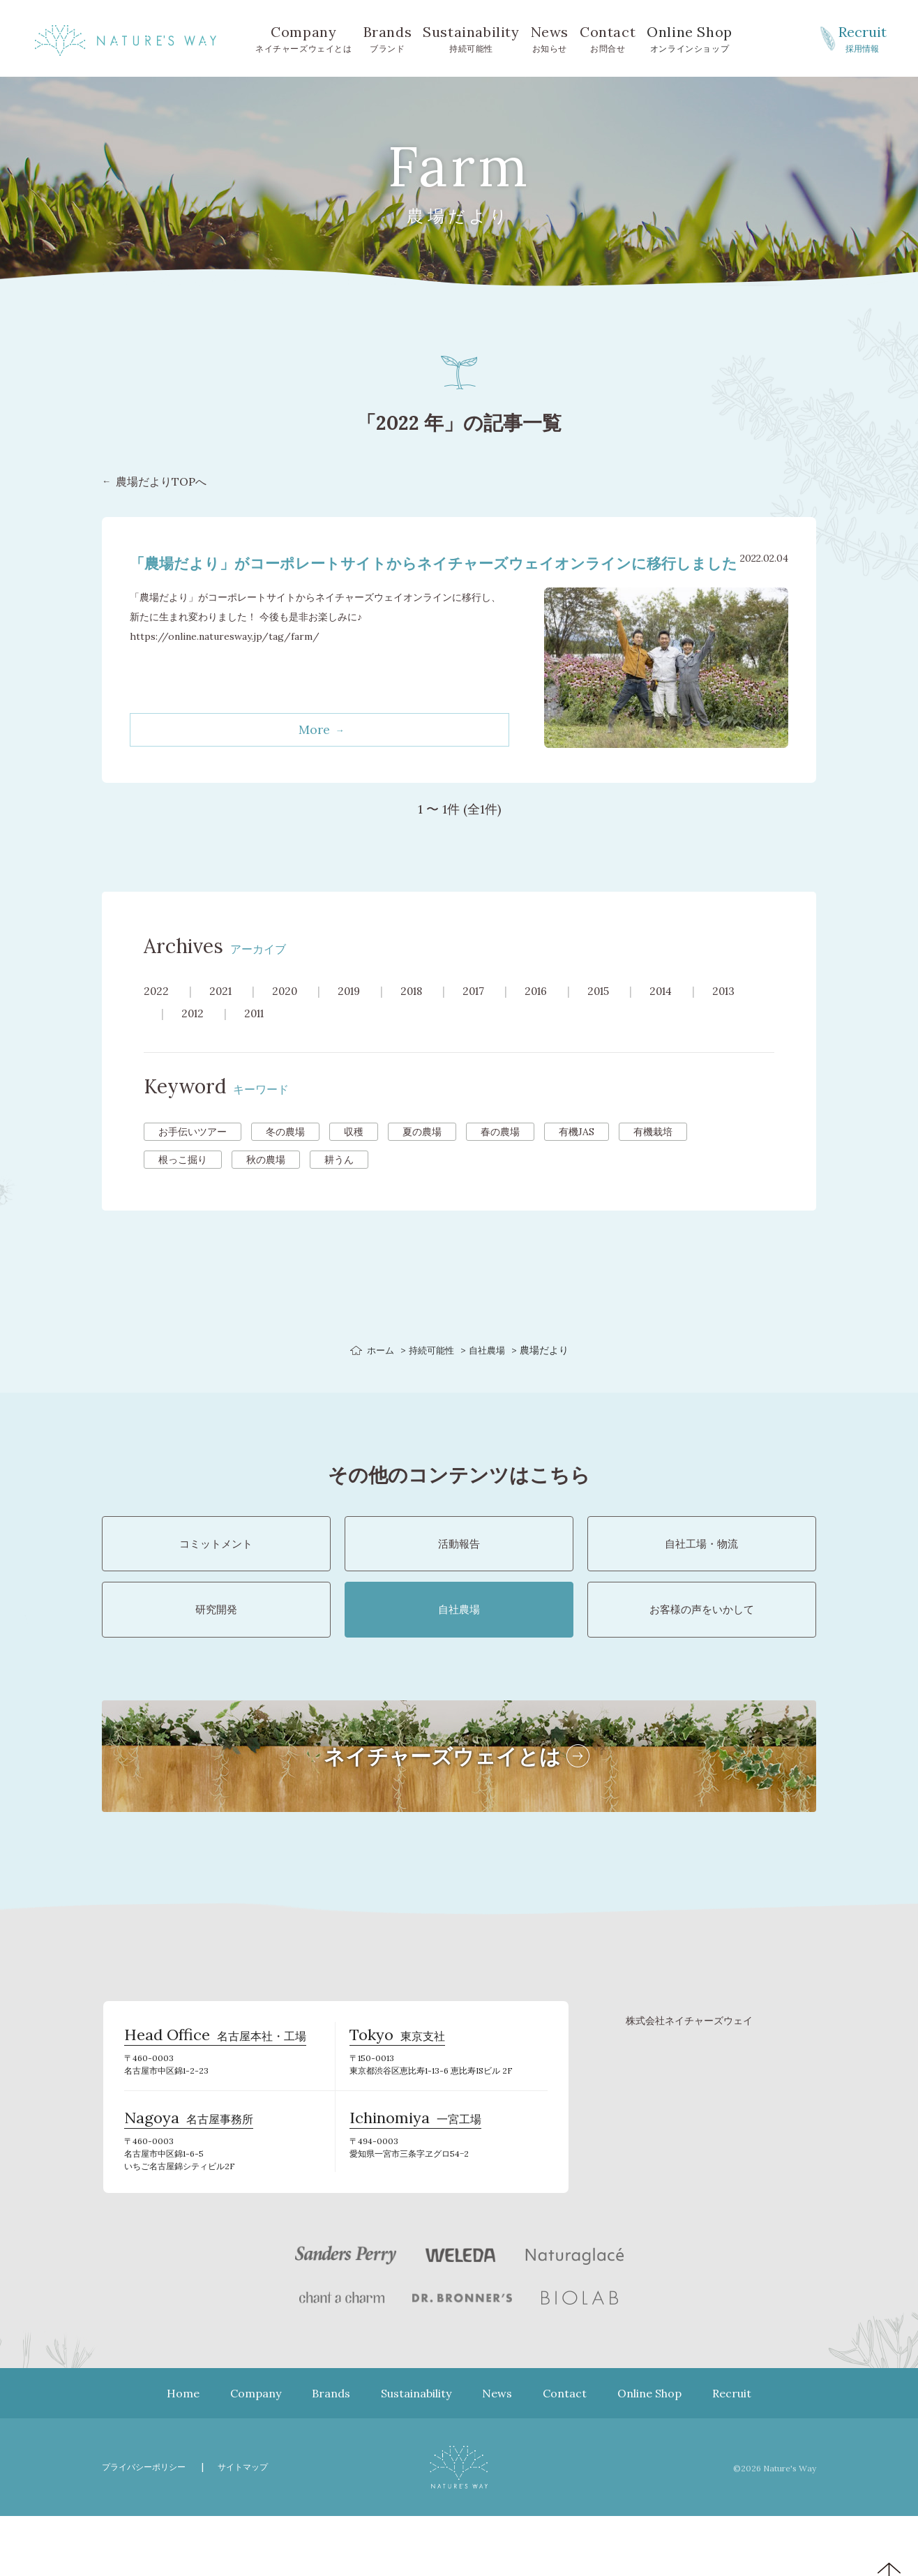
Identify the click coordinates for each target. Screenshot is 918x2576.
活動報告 (459, 1572)
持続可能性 (471, 38)
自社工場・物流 (702, 1572)
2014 (678, 1012)
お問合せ (607, 38)
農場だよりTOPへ (161, 482)
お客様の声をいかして (702, 1652)
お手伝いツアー (192, 1153)
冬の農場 (285, 1153)
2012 (193, 1035)
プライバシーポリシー (147, 2527)
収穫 (353, 1153)
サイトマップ (252, 2527)
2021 (222, 1012)
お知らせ (550, 38)
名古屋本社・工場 (215, 2089)
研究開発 (216, 1652)
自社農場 (489, 1371)
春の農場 (500, 1153)
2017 (484, 1012)
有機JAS (576, 1153)
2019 (354, 1012)
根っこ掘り (182, 1181)
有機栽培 (652, 1153)
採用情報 (862, 38)
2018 (419, 1012)
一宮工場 (415, 2177)
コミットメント (216, 1572)
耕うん (339, 1181)
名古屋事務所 (188, 2177)
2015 (613, 1012)
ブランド (387, 38)
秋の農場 (265, 1181)
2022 (157, 1012)
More (314, 751)
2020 (288, 1012)
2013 (743, 1012)
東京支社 (397, 2089)
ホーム (377, 1371)
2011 (257, 1035)
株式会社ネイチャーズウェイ (689, 2071)
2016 (548, 1012)
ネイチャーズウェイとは (303, 38)
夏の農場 (422, 1153)
